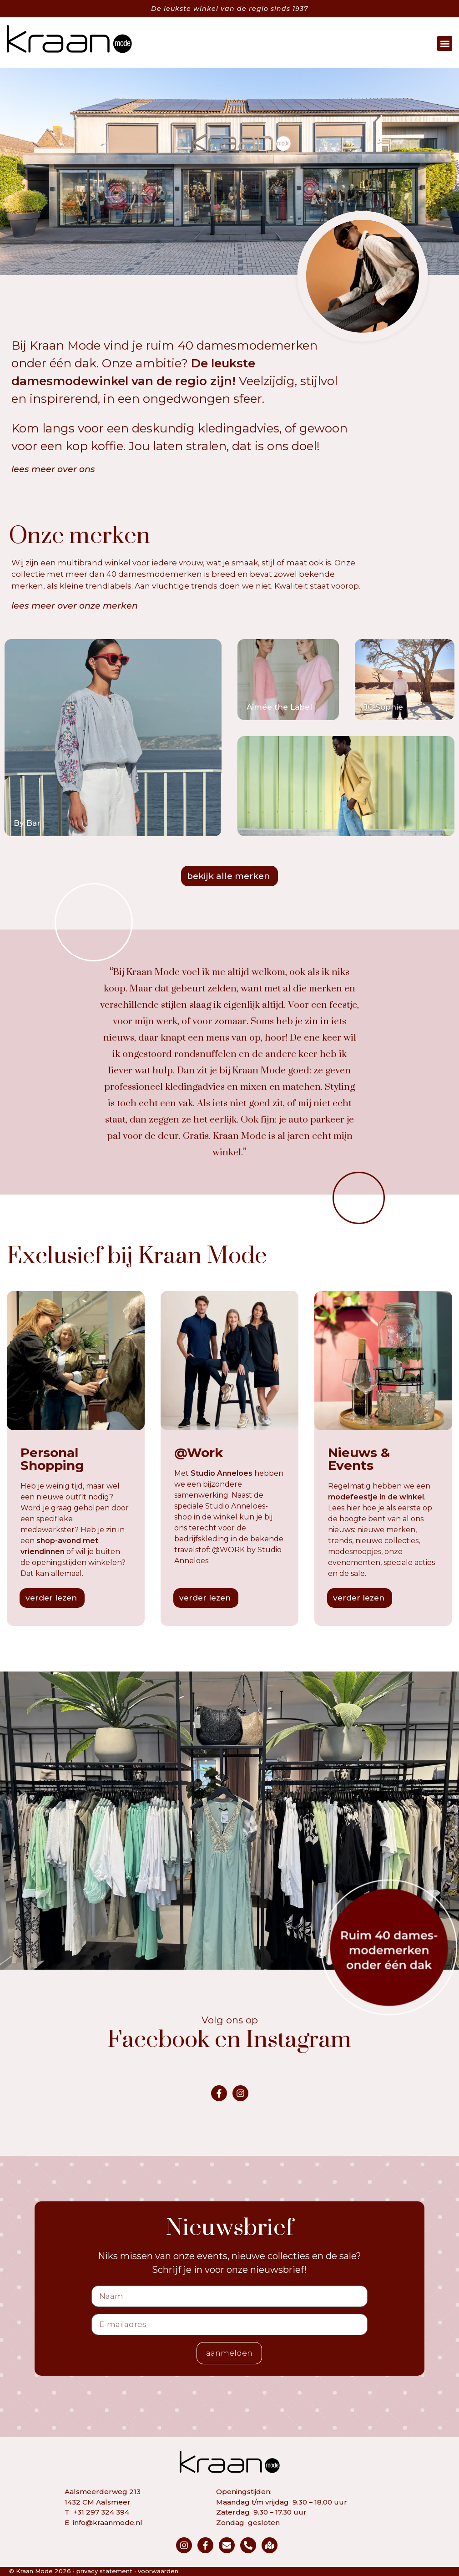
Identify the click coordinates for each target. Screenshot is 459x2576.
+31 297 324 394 (101, 2512)
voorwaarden (158, 2571)
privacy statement (104, 2571)
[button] (444, 43)
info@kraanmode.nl (107, 2522)
